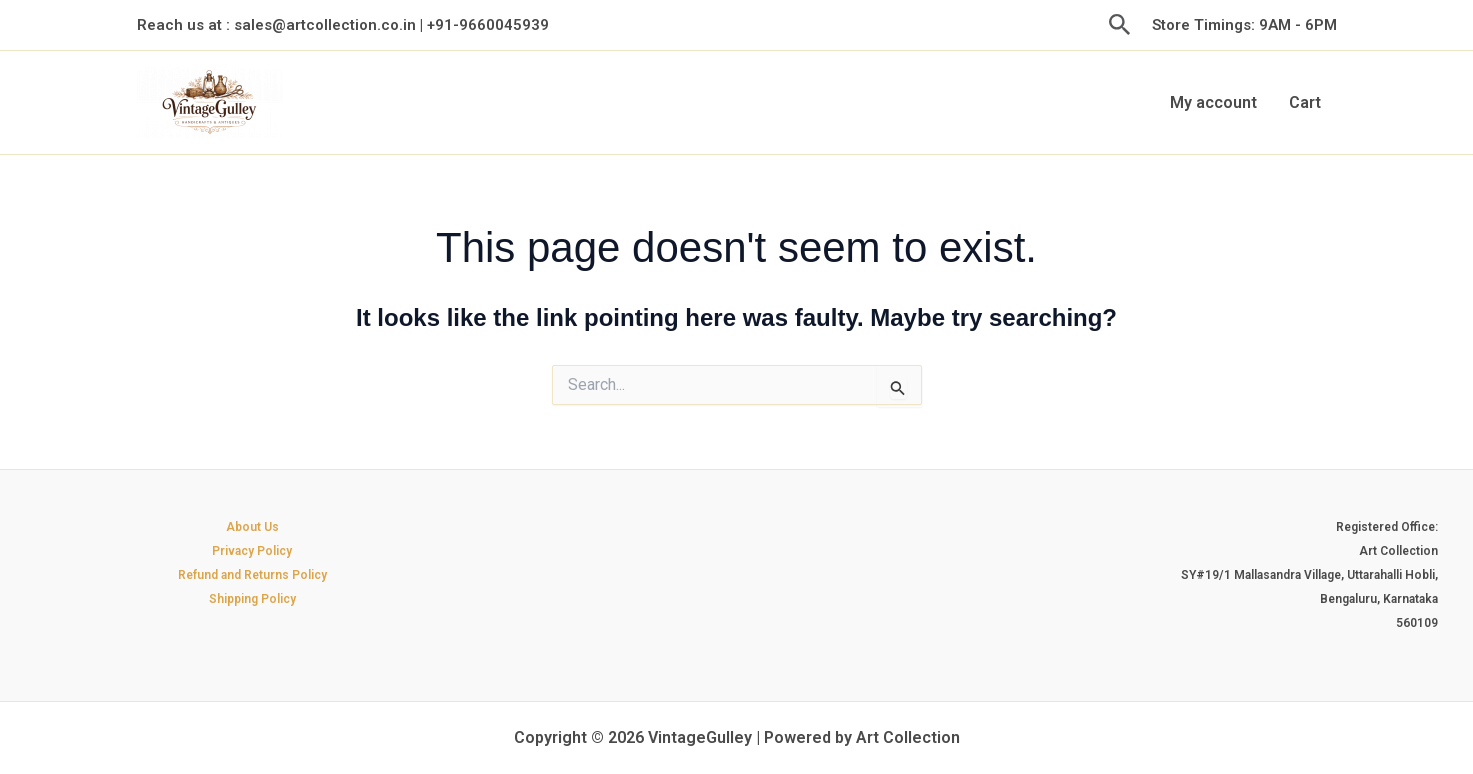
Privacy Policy (252, 551)
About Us (252, 527)
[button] (1120, 25)
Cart (1305, 102)
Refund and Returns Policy (252, 575)
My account (1213, 102)
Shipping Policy (252, 599)
